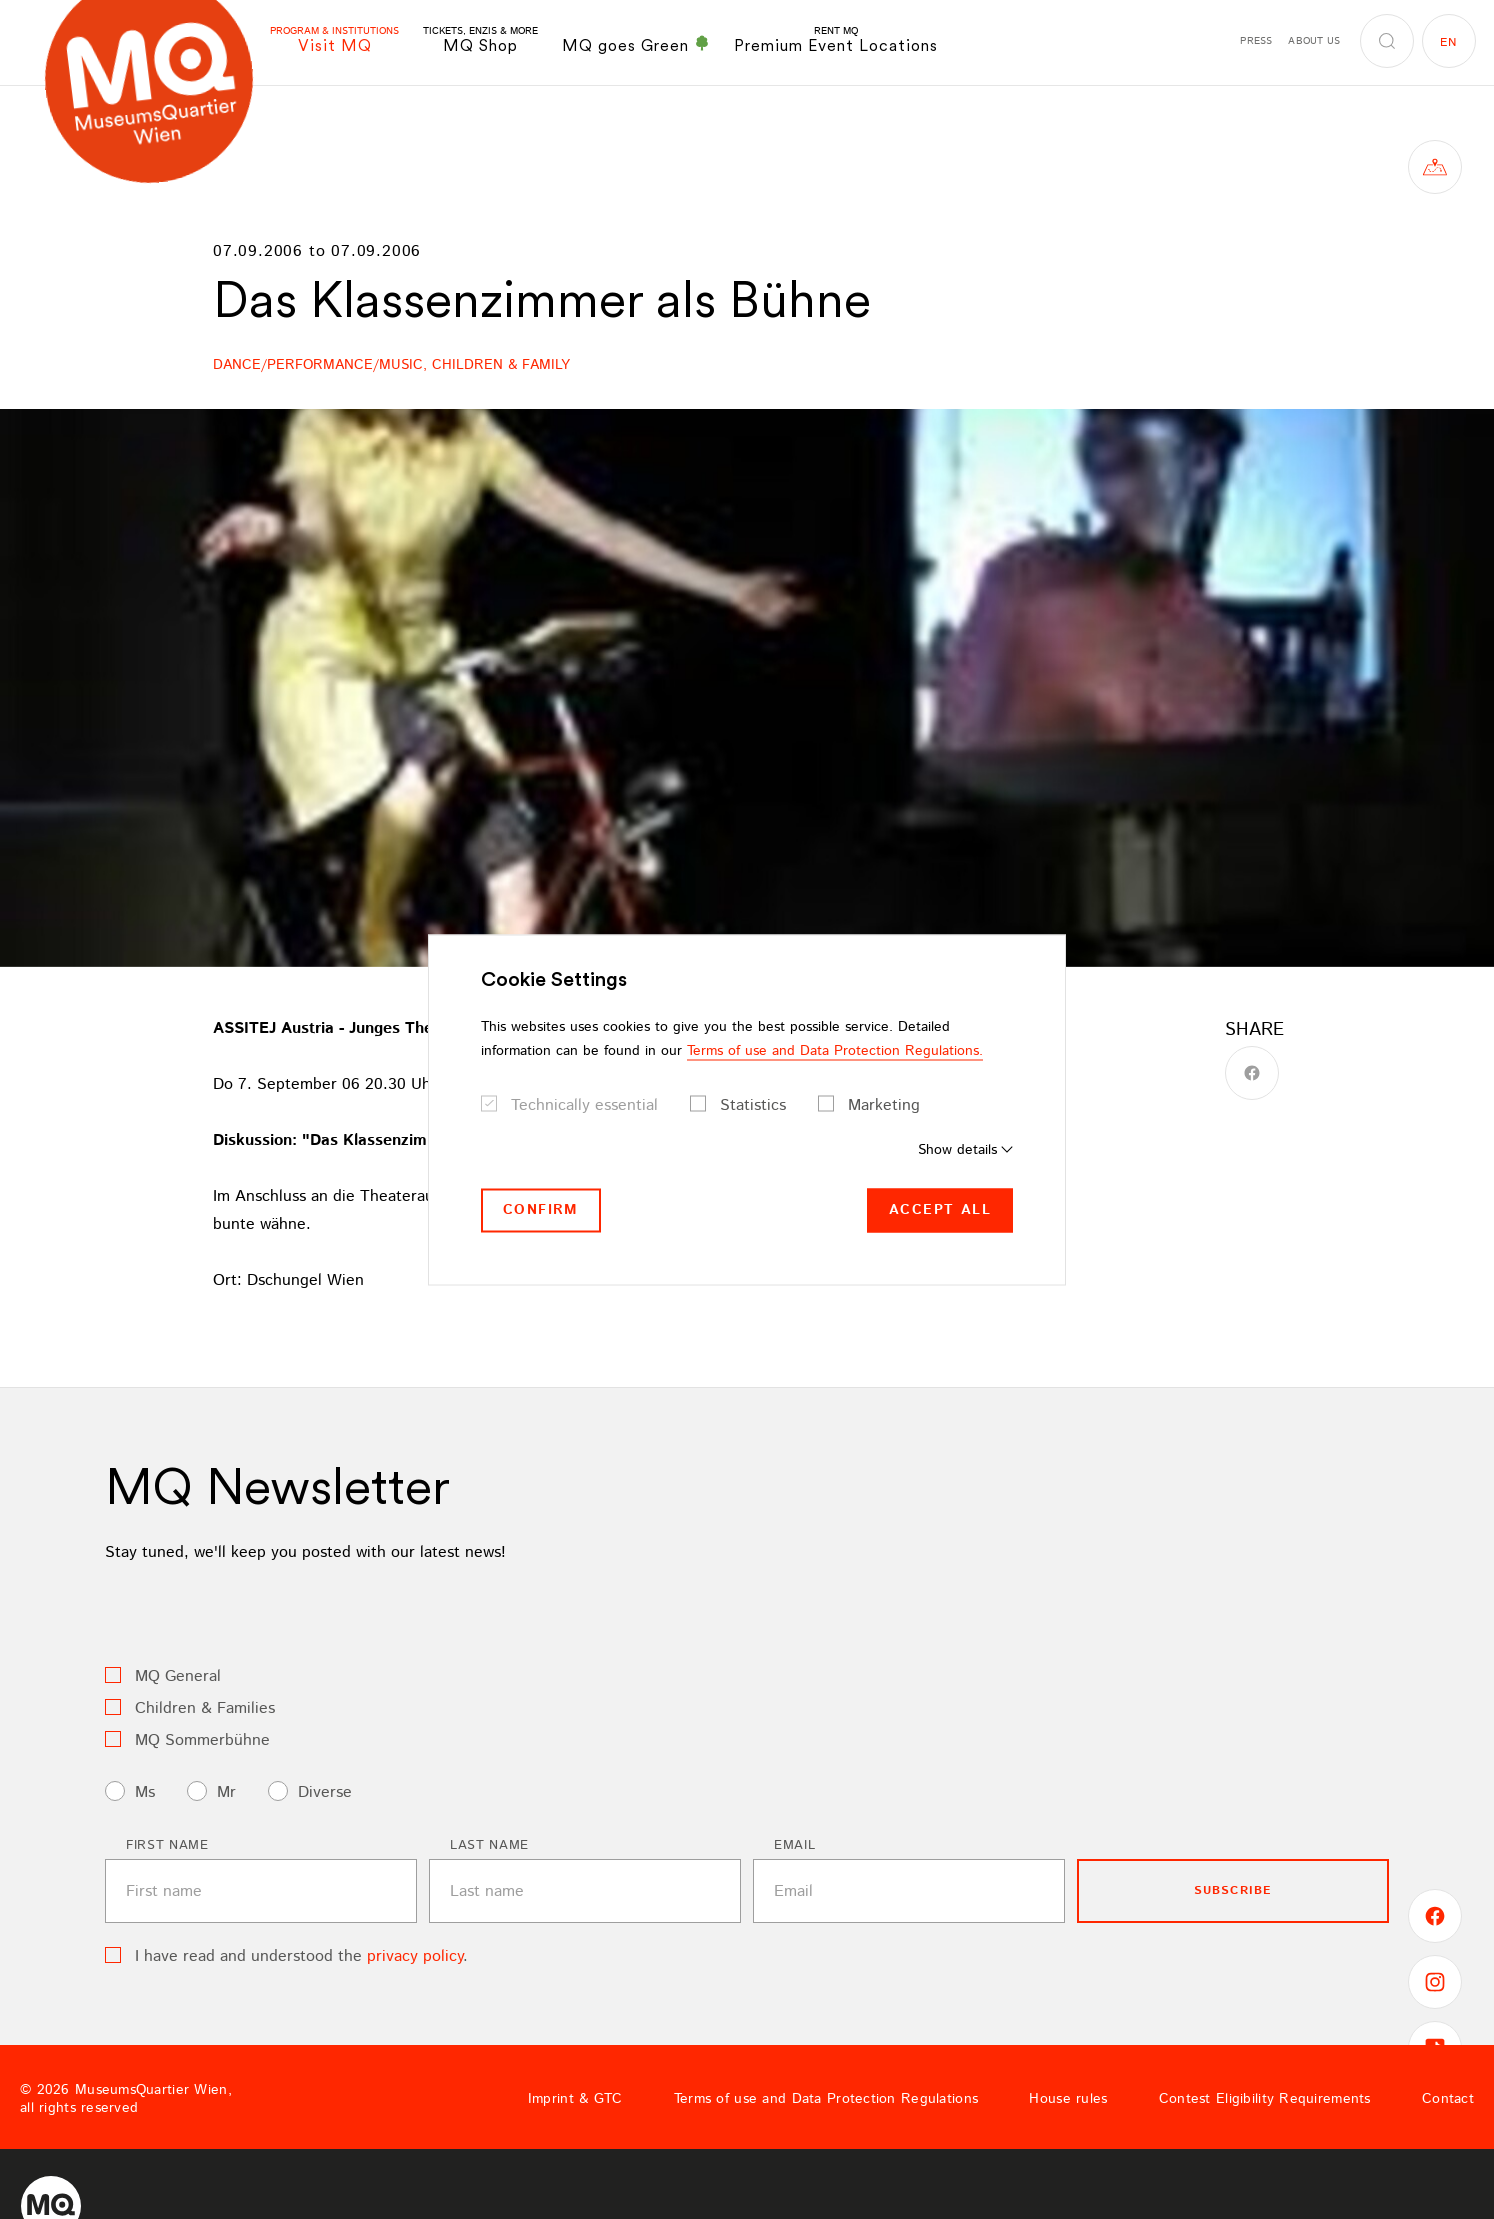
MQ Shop (480, 40)
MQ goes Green (636, 45)
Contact (1448, 2099)
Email (794, 1845)
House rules (1068, 2099)
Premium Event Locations (836, 40)
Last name (489, 1845)
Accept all (940, 1210)
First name (167, 1845)
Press (1256, 41)
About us (1314, 41)
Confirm (541, 1210)
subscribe (1233, 1890)
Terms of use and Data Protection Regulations (826, 2099)
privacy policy (415, 1956)
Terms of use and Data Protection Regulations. (835, 1051)
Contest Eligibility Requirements (1265, 2099)
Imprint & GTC (575, 2099)
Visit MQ (334, 40)
